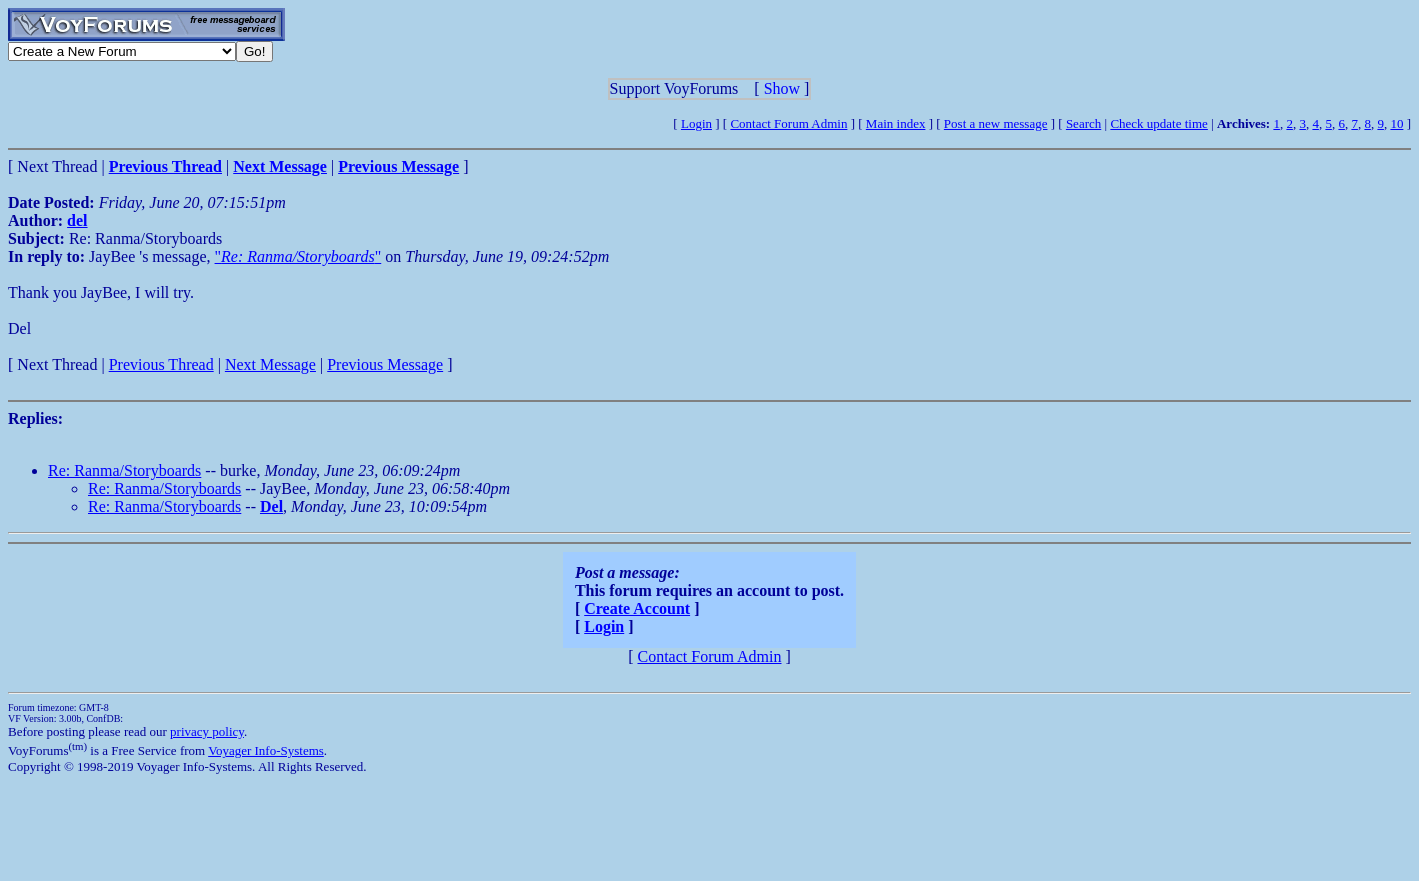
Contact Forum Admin (788, 123)
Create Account (637, 608)
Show (782, 88)
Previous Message (385, 364)
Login (696, 123)
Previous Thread (161, 364)
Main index (896, 123)
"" (298, 256)
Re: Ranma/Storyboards (124, 470)
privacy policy (207, 731)
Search (1083, 123)
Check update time (1158, 123)
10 (1396, 123)
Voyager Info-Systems (266, 750)
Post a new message (996, 123)
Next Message (270, 364)
